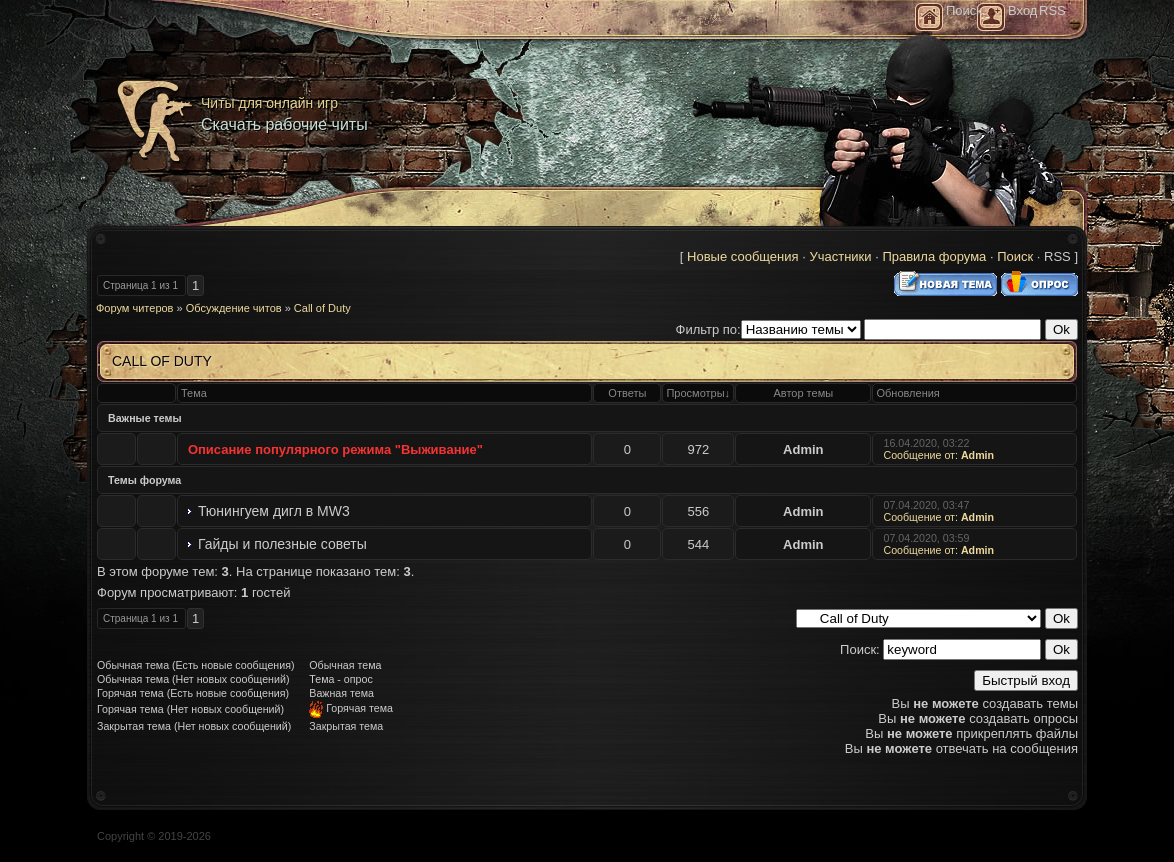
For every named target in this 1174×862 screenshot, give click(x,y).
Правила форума (934, 256)
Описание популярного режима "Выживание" (335, 449)
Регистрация (991, 17)
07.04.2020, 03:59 (927, 538)
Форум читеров (134, 308)
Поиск (1015, 256)
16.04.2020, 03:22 (927, 443)
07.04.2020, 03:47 (927, 505)
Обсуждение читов (234, 308)
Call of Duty (322, 308)
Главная (929, 17)
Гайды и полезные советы (282, 544)
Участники (840, 256)
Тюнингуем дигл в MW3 (274, 511)
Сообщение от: (938, 452)
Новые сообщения (743, 256)
